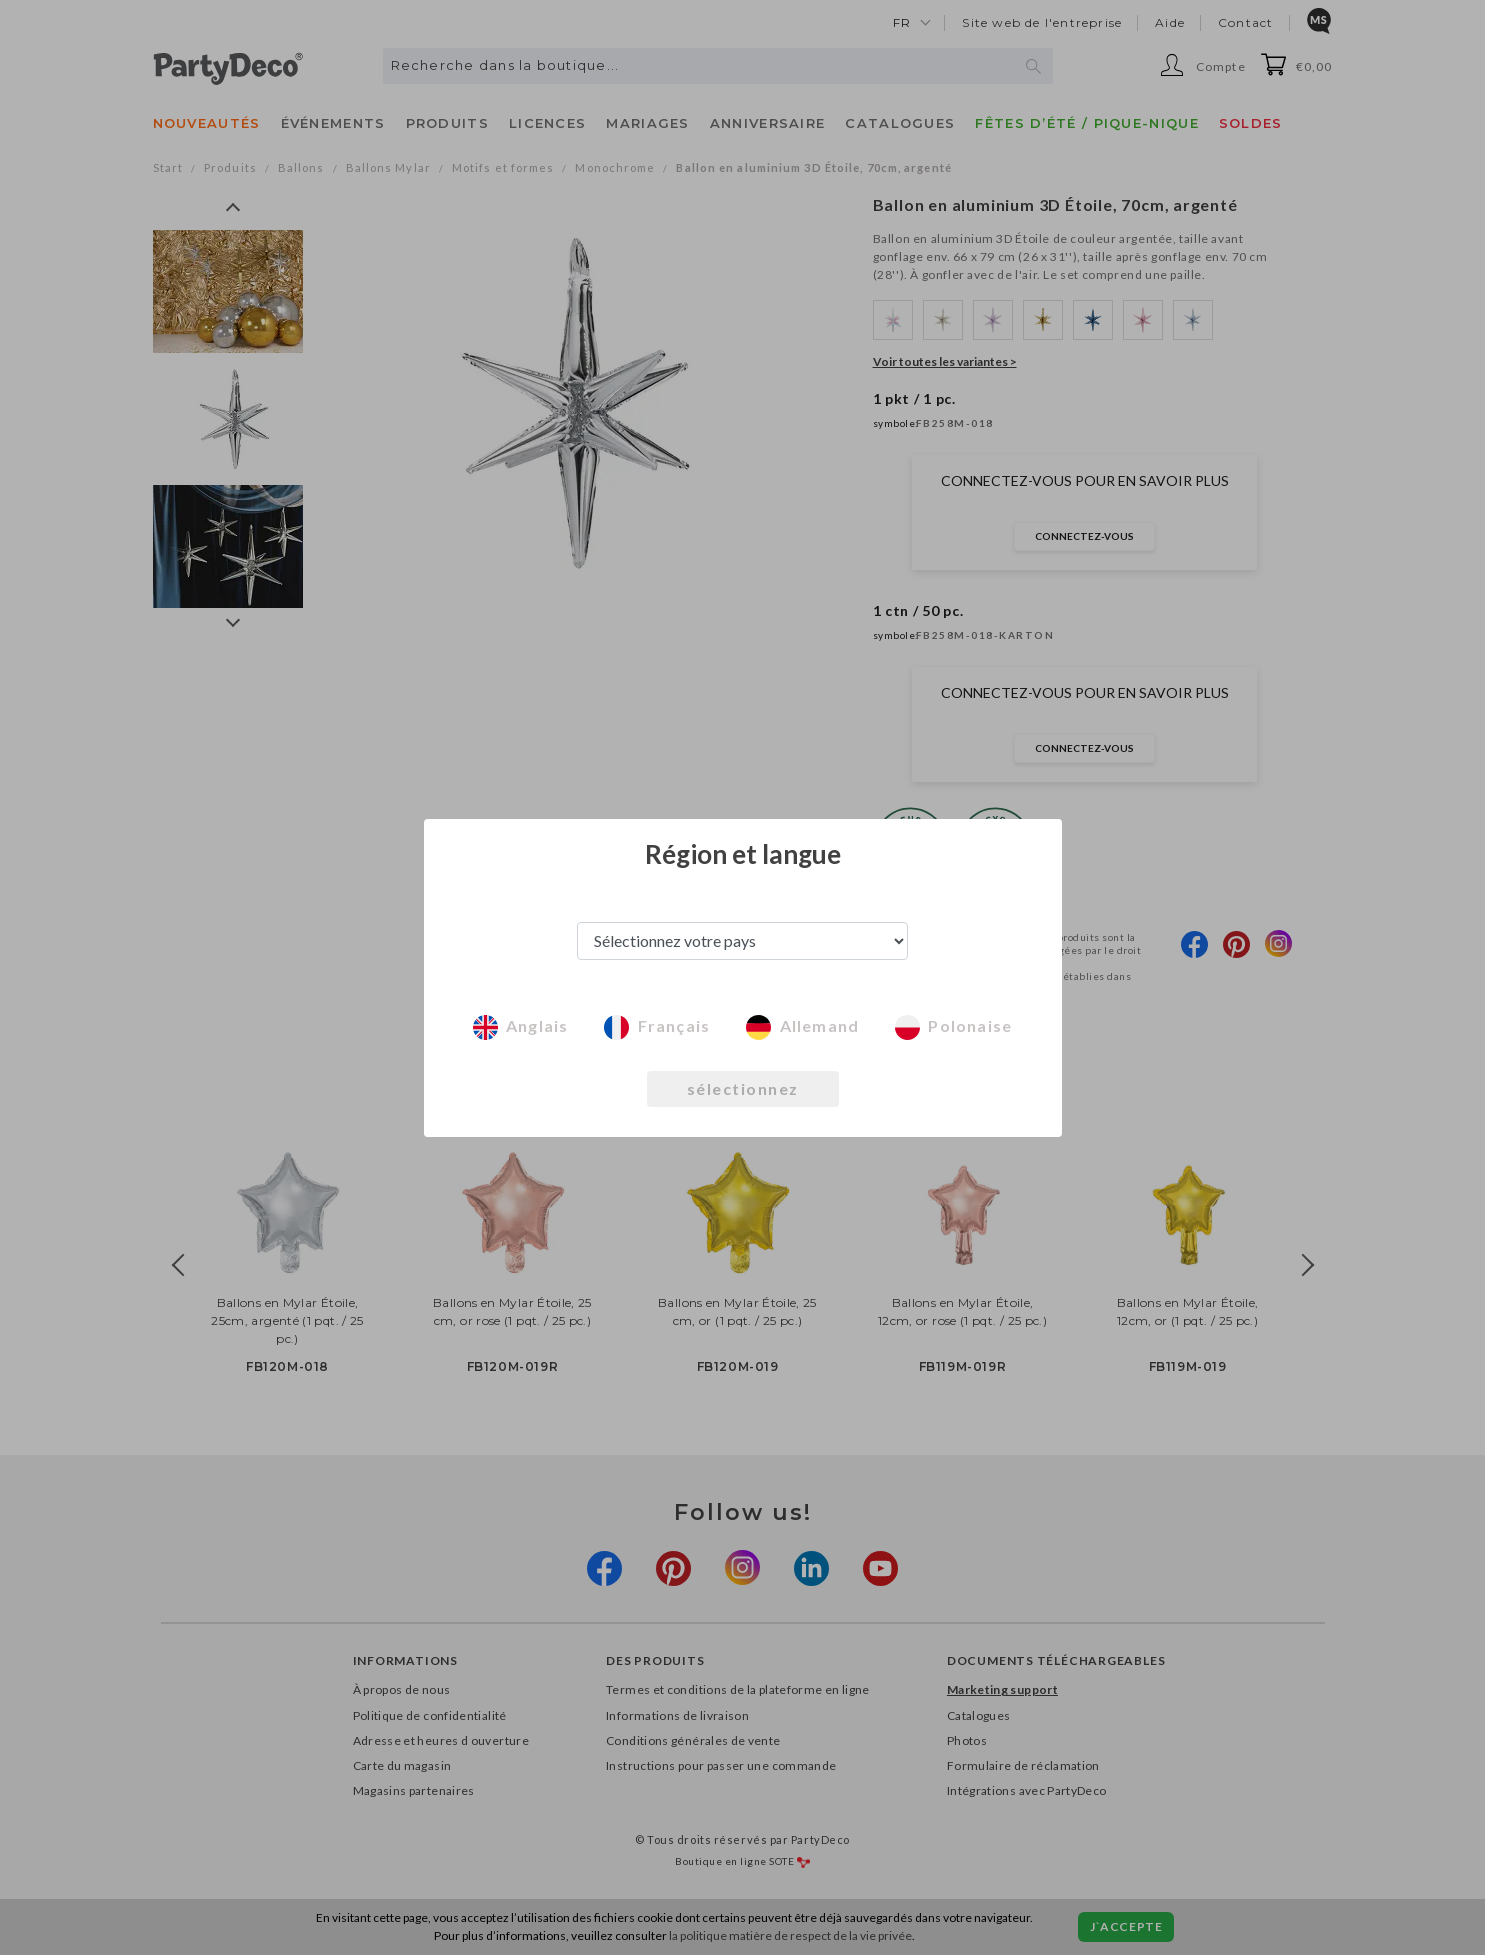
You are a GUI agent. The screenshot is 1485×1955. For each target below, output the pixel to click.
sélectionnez (743, 1088)
